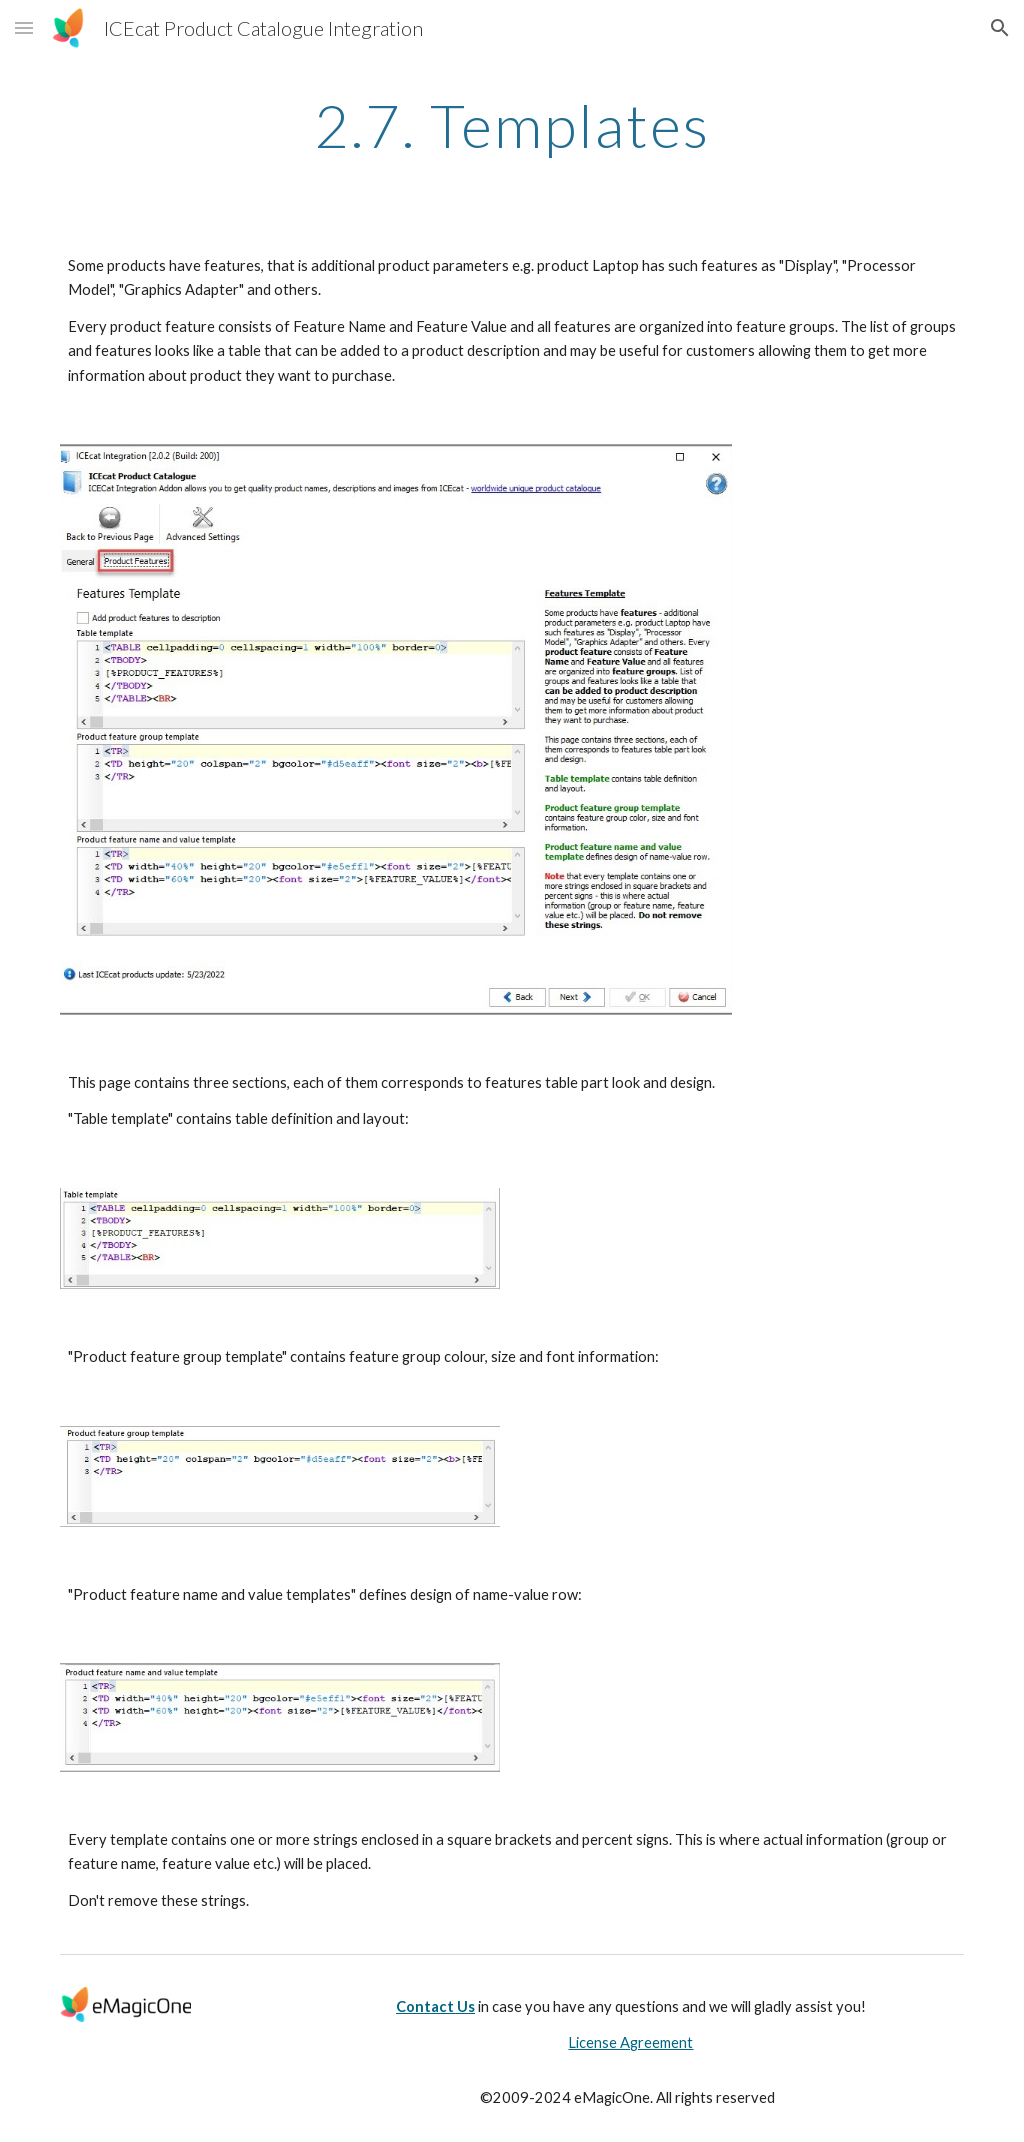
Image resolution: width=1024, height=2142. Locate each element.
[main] (512, 125)
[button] (24, 27)
